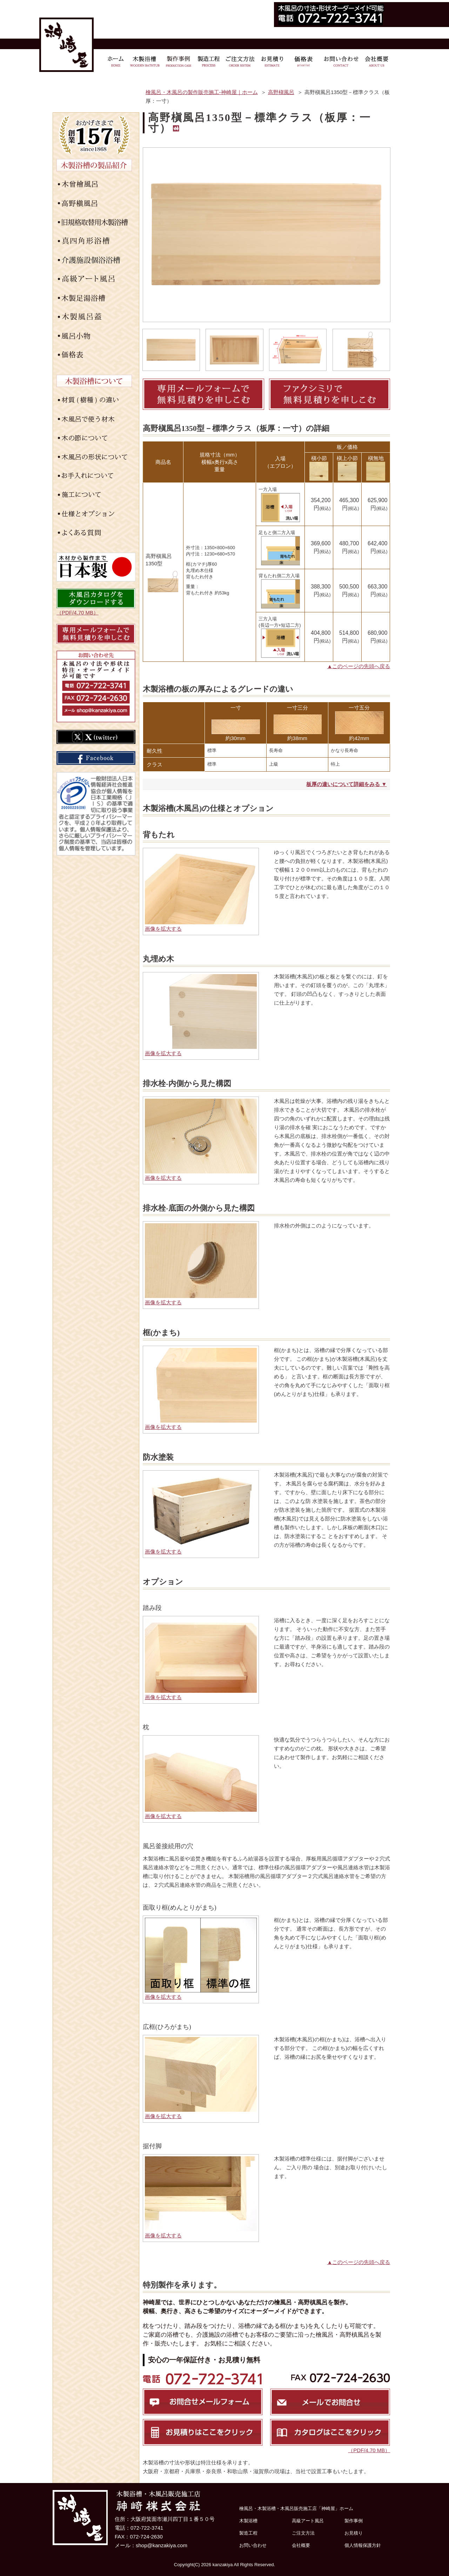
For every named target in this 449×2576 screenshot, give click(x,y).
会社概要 (301, 2545)
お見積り (353, 2533)
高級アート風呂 (308, 2520)
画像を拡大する (163, 929)
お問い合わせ (253, 2545)
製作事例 (353, 2520)
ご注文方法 (303, 2533)
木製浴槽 (248, 2520)
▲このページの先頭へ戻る (358, 666)
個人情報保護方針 (362, 2545)
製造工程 (248, 2533)
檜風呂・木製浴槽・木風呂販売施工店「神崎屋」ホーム (296, 2508)
